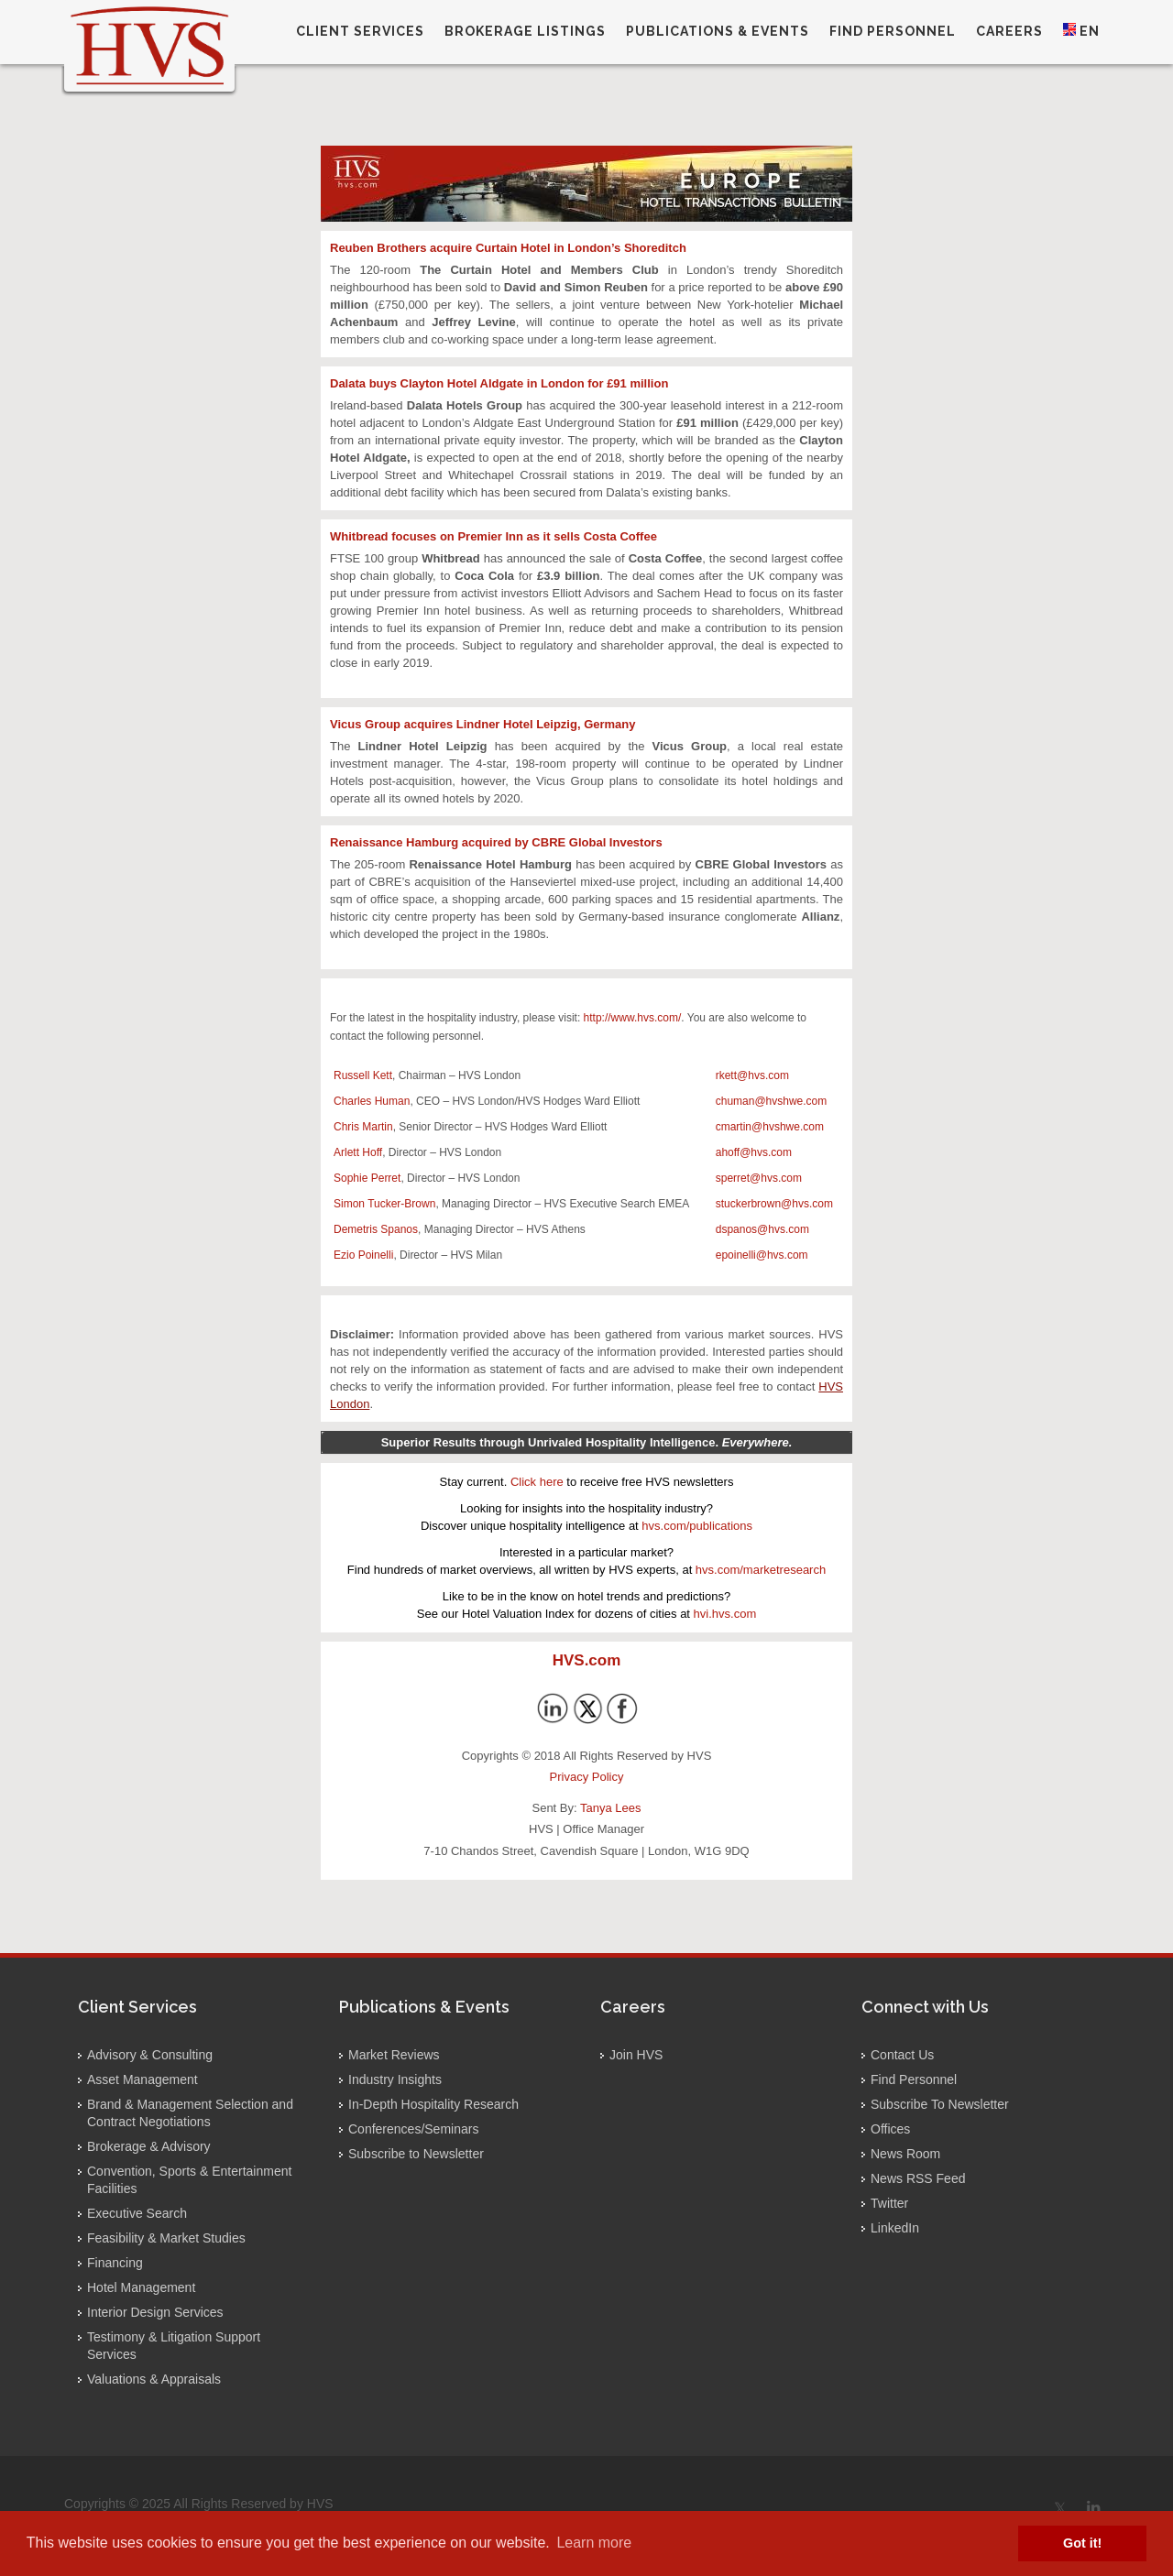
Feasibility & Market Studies (166, 2238)
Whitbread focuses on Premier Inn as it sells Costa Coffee (493, 536)
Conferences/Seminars (413, 2129)
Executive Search (137, 2213)
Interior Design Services (155, 2312)
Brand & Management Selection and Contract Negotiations (190, 2113)
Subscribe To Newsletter (940, 2104)
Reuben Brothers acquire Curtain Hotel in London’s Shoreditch (508, 248)
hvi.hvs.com (725, 1614)
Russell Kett (363, 1075)
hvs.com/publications (696, 1526)
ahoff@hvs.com (754, 1152)
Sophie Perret (367, 1178)
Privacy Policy (587, 1777)
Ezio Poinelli (363, 1255)
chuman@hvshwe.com (772, 1101)
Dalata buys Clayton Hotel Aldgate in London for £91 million (499, 383)
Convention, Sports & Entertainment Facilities (189, 2180)
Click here (537, 1482)
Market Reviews (394, 2054)
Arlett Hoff (358, 1152)
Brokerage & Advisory (149, 2146)
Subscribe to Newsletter (416, 2153)
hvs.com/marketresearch (761, 1570)
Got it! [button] (1082, 2543)
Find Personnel (914, 2079)
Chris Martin (363, 1126)
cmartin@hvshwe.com (770, 1126)
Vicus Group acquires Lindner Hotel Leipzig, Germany (483, 724)
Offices (890, 2129)
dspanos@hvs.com (762, 1229)
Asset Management (142, 2079)
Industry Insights (395, 2079)
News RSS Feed (918, 2178)
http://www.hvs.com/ (633, 1017)
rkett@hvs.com (752, 1075)
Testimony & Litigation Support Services (173, 2346)
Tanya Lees (610, 1808)
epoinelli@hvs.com (762, 1255)
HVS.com (587, 1660)
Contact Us (902, 2054)
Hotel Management (141, 2287)
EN (1081, 30)
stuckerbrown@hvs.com (774, 1203)
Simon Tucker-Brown (384, 1203)
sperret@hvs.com (759, 1178)
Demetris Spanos (376, 1229)
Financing (115, 2262)
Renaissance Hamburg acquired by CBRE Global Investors (496, 842)
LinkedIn (895, 2228)
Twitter (889, 2203)
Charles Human (372, 1101)
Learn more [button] (593, 2542)
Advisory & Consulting (150, 2054)
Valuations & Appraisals (154, 2379)
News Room (905, 2153)
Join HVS (636, 2054)
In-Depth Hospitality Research (433, 2104)
